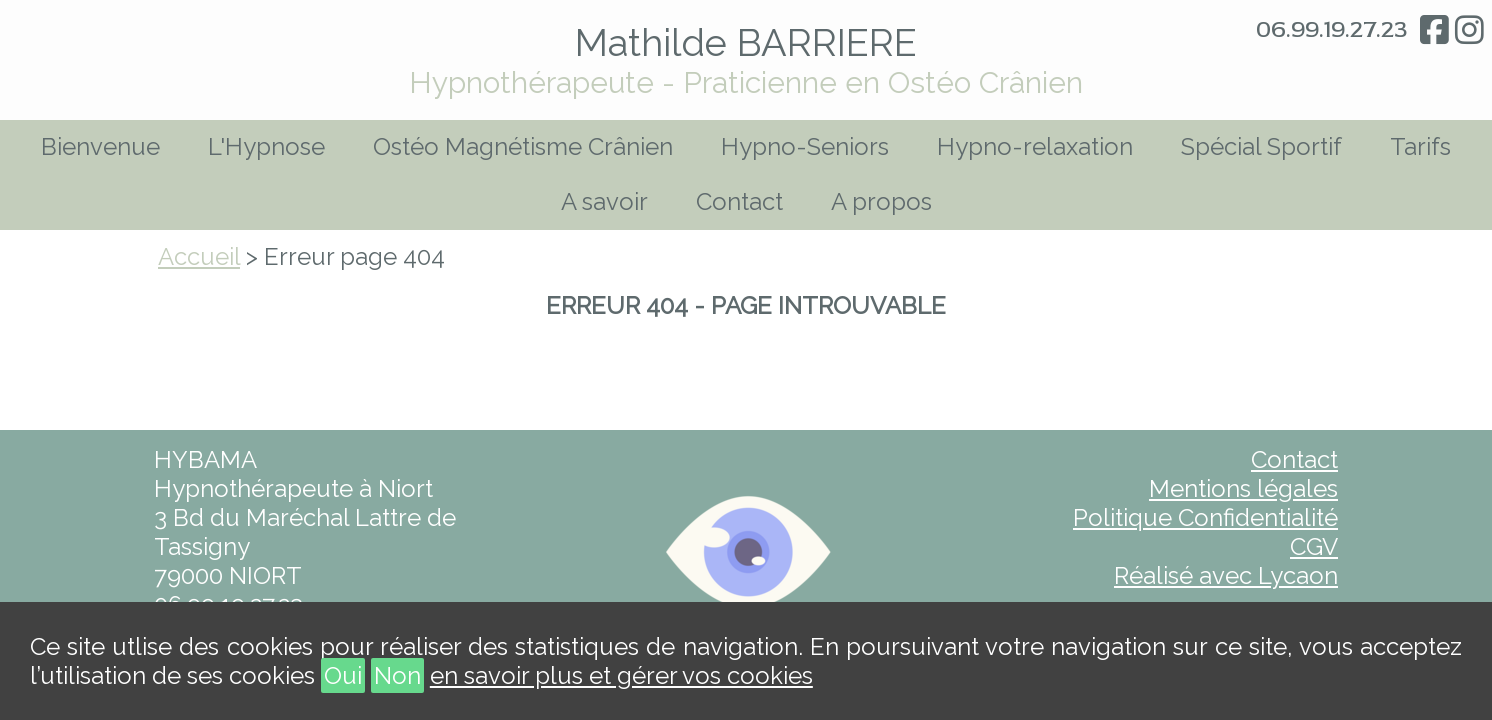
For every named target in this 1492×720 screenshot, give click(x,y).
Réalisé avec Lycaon (1226, 575)
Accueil (199, 256)
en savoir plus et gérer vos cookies (621, 675)
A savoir (604, 201)
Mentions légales (1243, 488)
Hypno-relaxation (1035, 146)
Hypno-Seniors (805, 146)
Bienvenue (100, 146)
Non (397, 675)
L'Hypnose (266, 146)
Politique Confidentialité (1205, 517)
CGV (1314, 546)
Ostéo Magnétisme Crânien (523, 146)
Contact (739, 201)
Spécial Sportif (1261, 146)
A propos (881, 201)
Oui (343, 675)
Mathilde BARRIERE (746, 42)
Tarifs (1420, 146)
